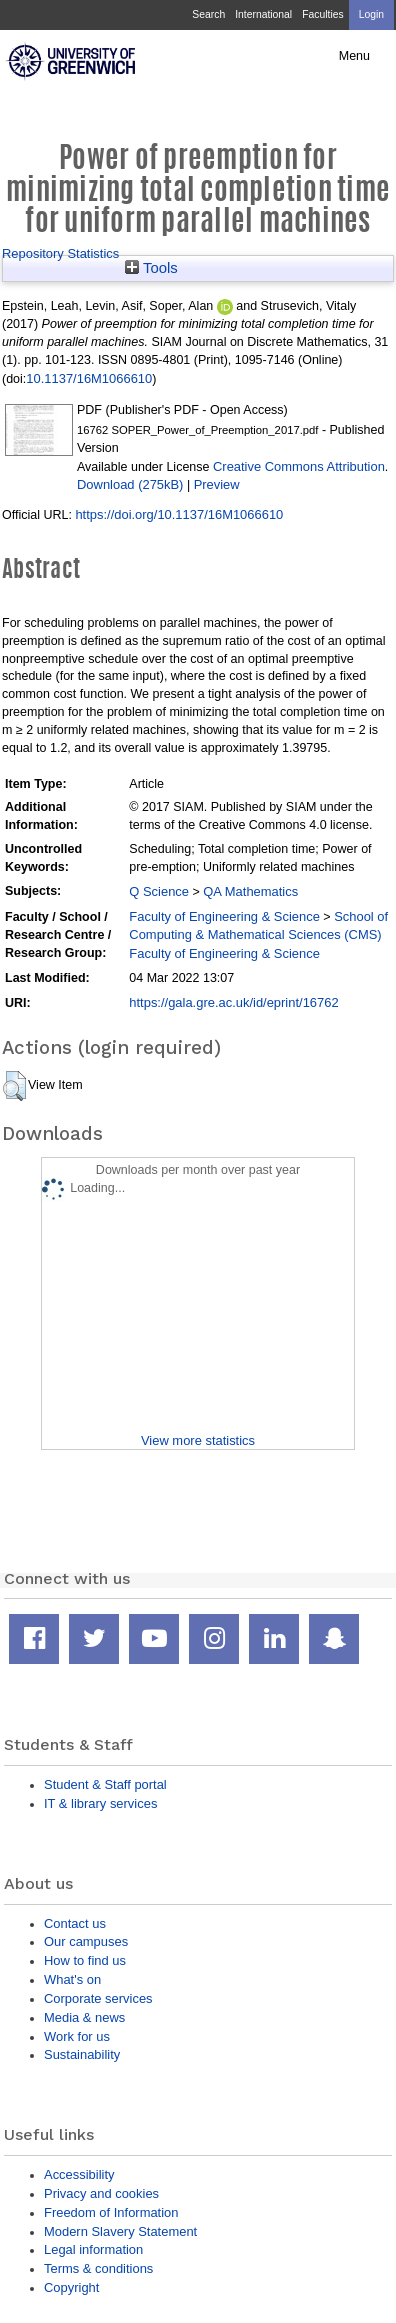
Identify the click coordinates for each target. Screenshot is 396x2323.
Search (208, 14)
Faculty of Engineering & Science (224, 916)
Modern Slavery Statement (120, 2231)
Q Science (159, 891)
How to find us (85, 1960)
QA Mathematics (250, 891)
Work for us (77, 2036)
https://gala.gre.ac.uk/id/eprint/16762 (233, 1002)
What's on (72, 1979)
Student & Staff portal (105, 1784)
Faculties (322, 14)
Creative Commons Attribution (299, 466)
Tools (151, 268)
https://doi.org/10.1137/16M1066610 (179, 514)
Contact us (75, 1923)
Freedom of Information (111, 2212)
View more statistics (198, 1440)
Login (371, 14)
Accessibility (79, 2174)
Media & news (84, 2017)
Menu (354, 56)
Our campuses (86, 1941)
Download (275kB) (130, 484)
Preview (217, 484)
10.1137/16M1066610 (89, 378)
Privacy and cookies (101, 2193)
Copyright (71, 2287)
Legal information (93, 2249)
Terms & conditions (98, 2268)
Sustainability (82, 2054)
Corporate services (98, 1998)
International (263, 14)
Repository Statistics (60, 253)
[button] (14, 1086)
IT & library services (100, 1803)
